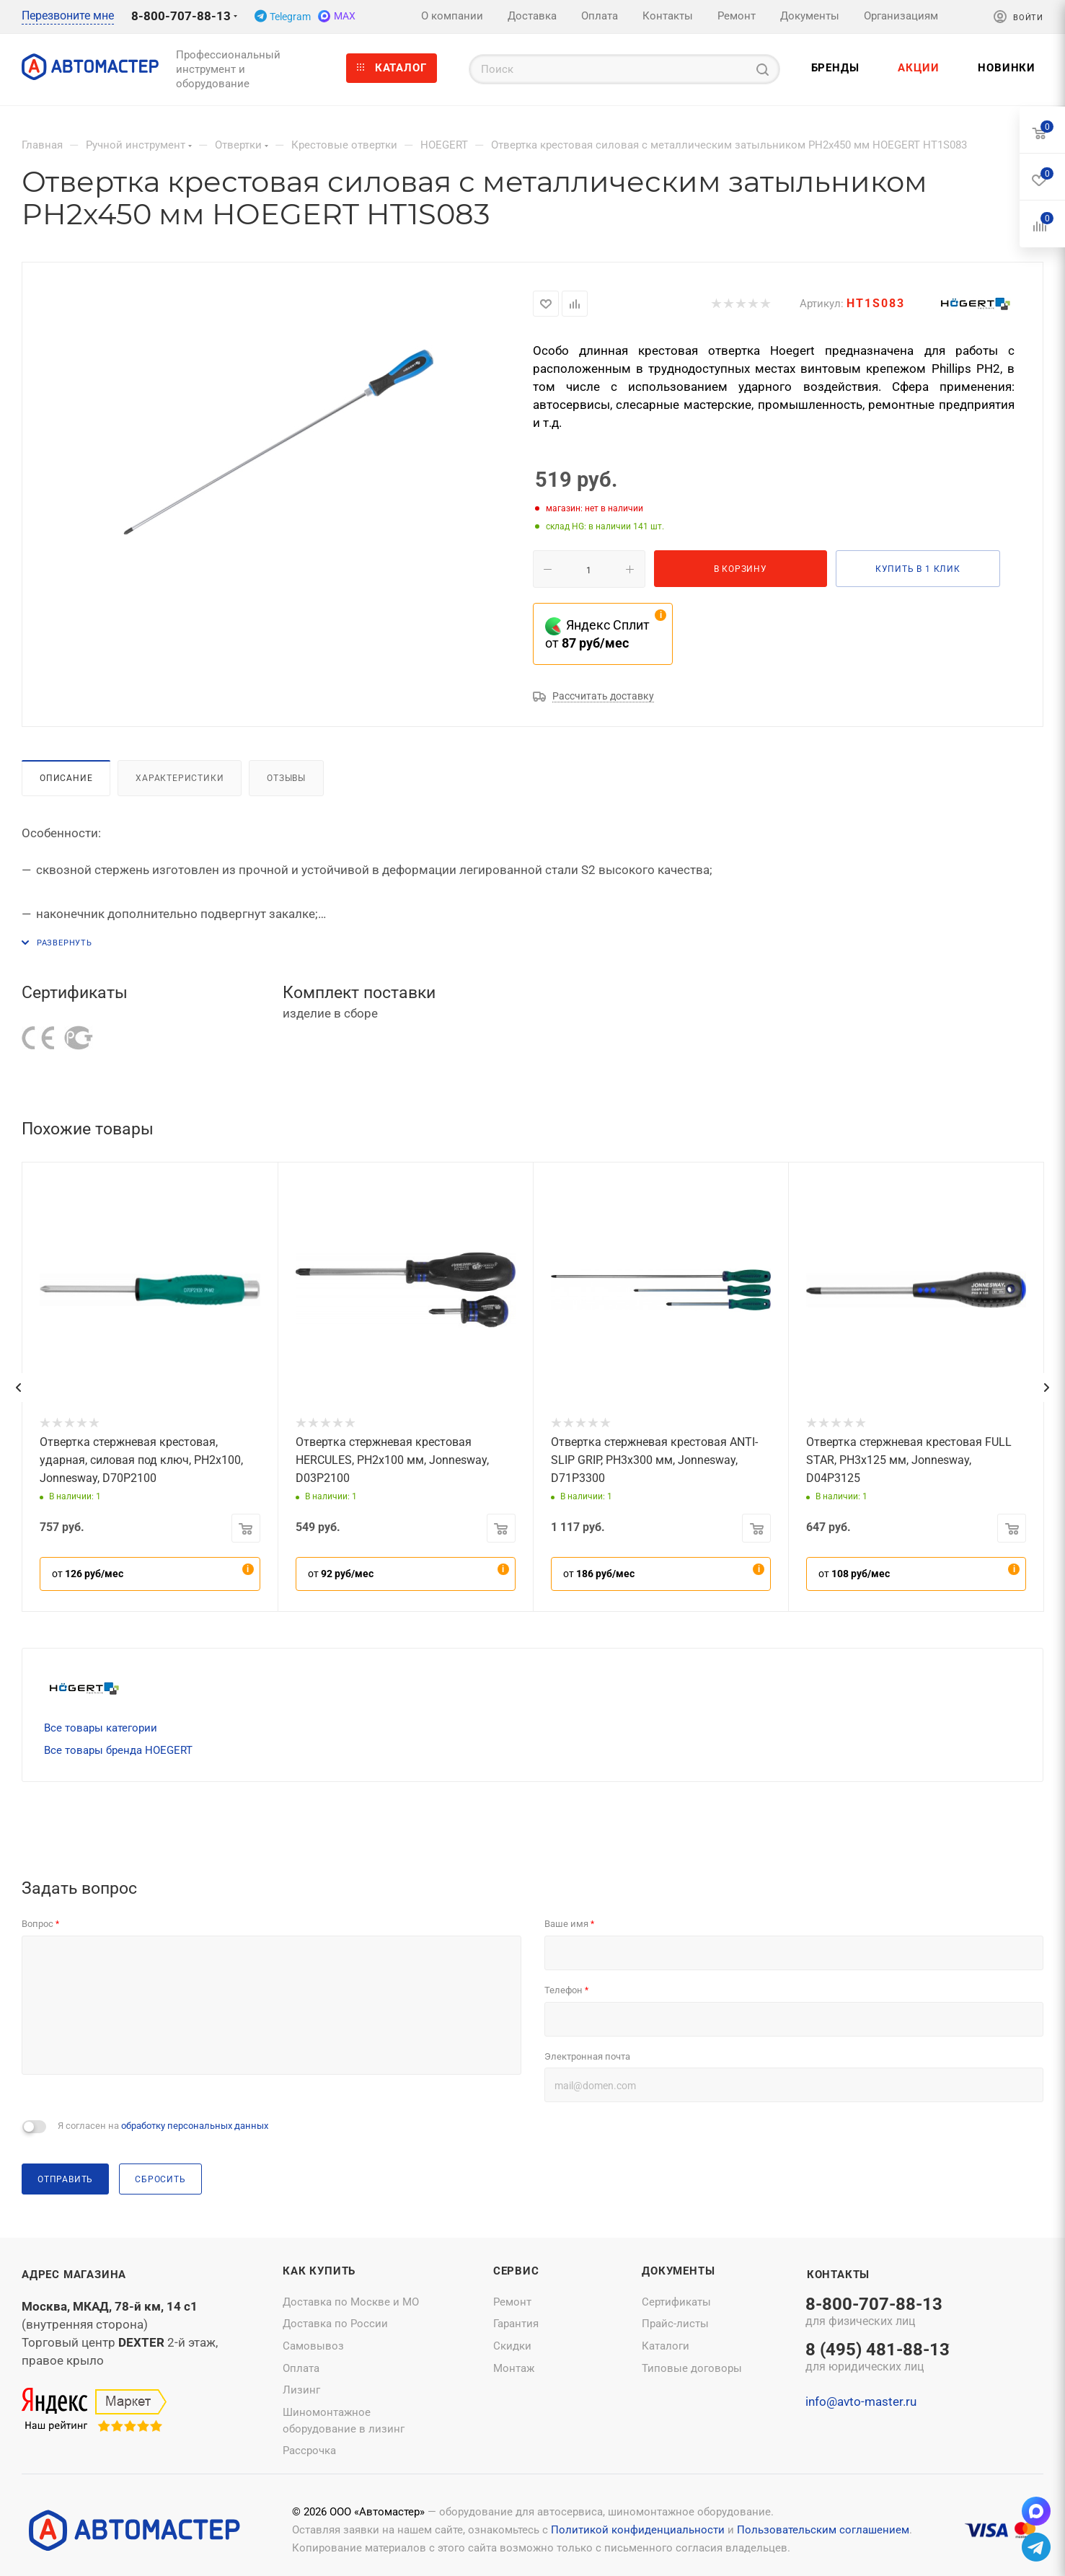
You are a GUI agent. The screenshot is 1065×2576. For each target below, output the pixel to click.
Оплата (301, 2368)
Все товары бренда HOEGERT (118, 1750)
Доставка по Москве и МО (351, 2301)
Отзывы (286, 777)
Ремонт (512, 2301)
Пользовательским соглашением (823, 2529)
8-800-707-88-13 (181, 16)
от (87, 1573)
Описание (66, 777)
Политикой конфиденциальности (638, 2529)
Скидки (512, 2345)
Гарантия (516, 2323)
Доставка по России (335, 2323)
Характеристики (180, 777)
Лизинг (301, 2389)
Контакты (838, 2274)
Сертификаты (676, 2301)
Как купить (319, 2270)
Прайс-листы (675, 2323)
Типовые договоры (692, 2368)
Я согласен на (163, 2125)
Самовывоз (313, 2345)
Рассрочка (309, 2450)
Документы (678, 2270)
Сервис (516, 2270)
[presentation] (18, 1387)
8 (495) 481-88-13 (877, 2358)
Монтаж (513, 2368)
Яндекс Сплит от (597, 633)
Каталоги (665, 2345)
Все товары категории (100, 1727)
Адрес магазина (74, 2274)
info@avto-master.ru (860, 2401)
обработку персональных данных (194, 2125)
